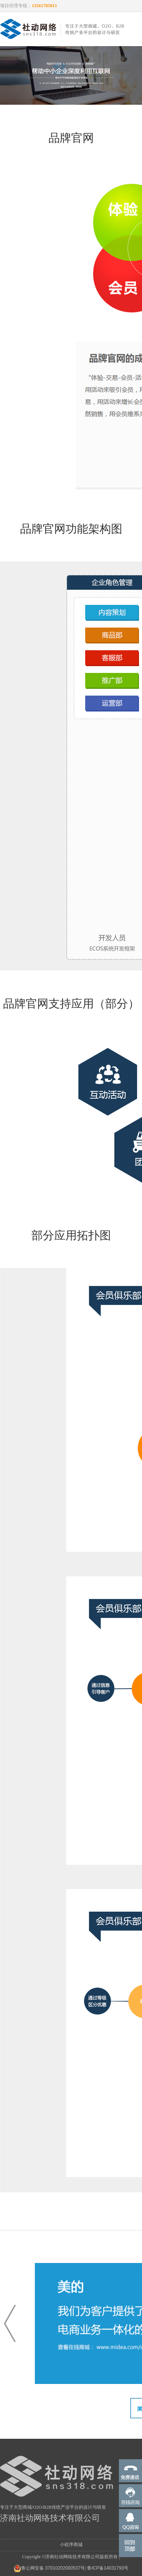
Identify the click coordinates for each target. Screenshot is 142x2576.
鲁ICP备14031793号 (107, 2568)
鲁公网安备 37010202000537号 (49, 2568)
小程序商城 (71, 2544)
